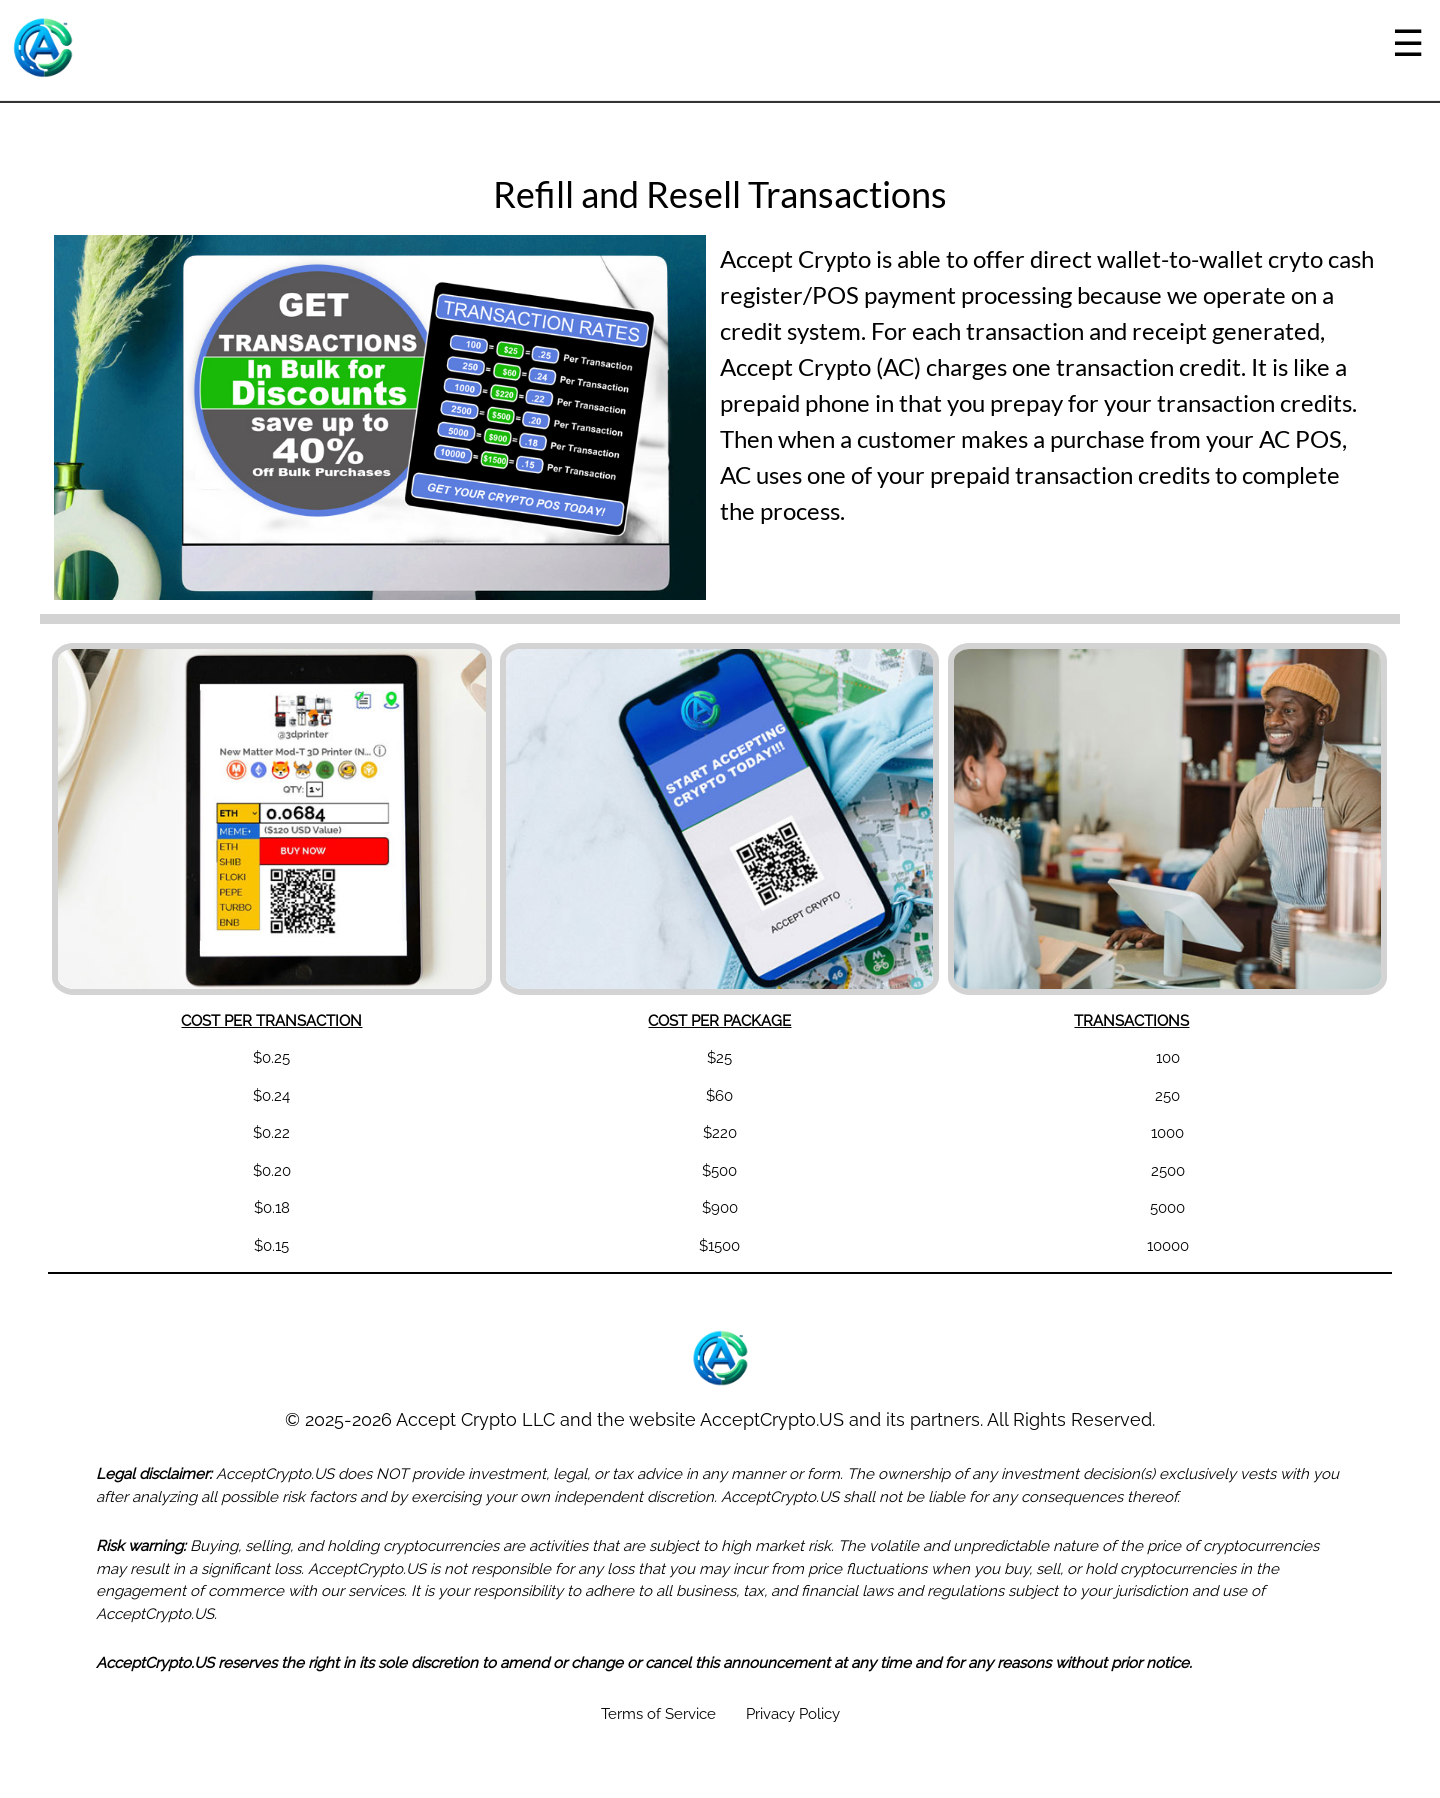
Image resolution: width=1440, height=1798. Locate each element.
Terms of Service (658, 1714)
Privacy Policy (793, 1714)
